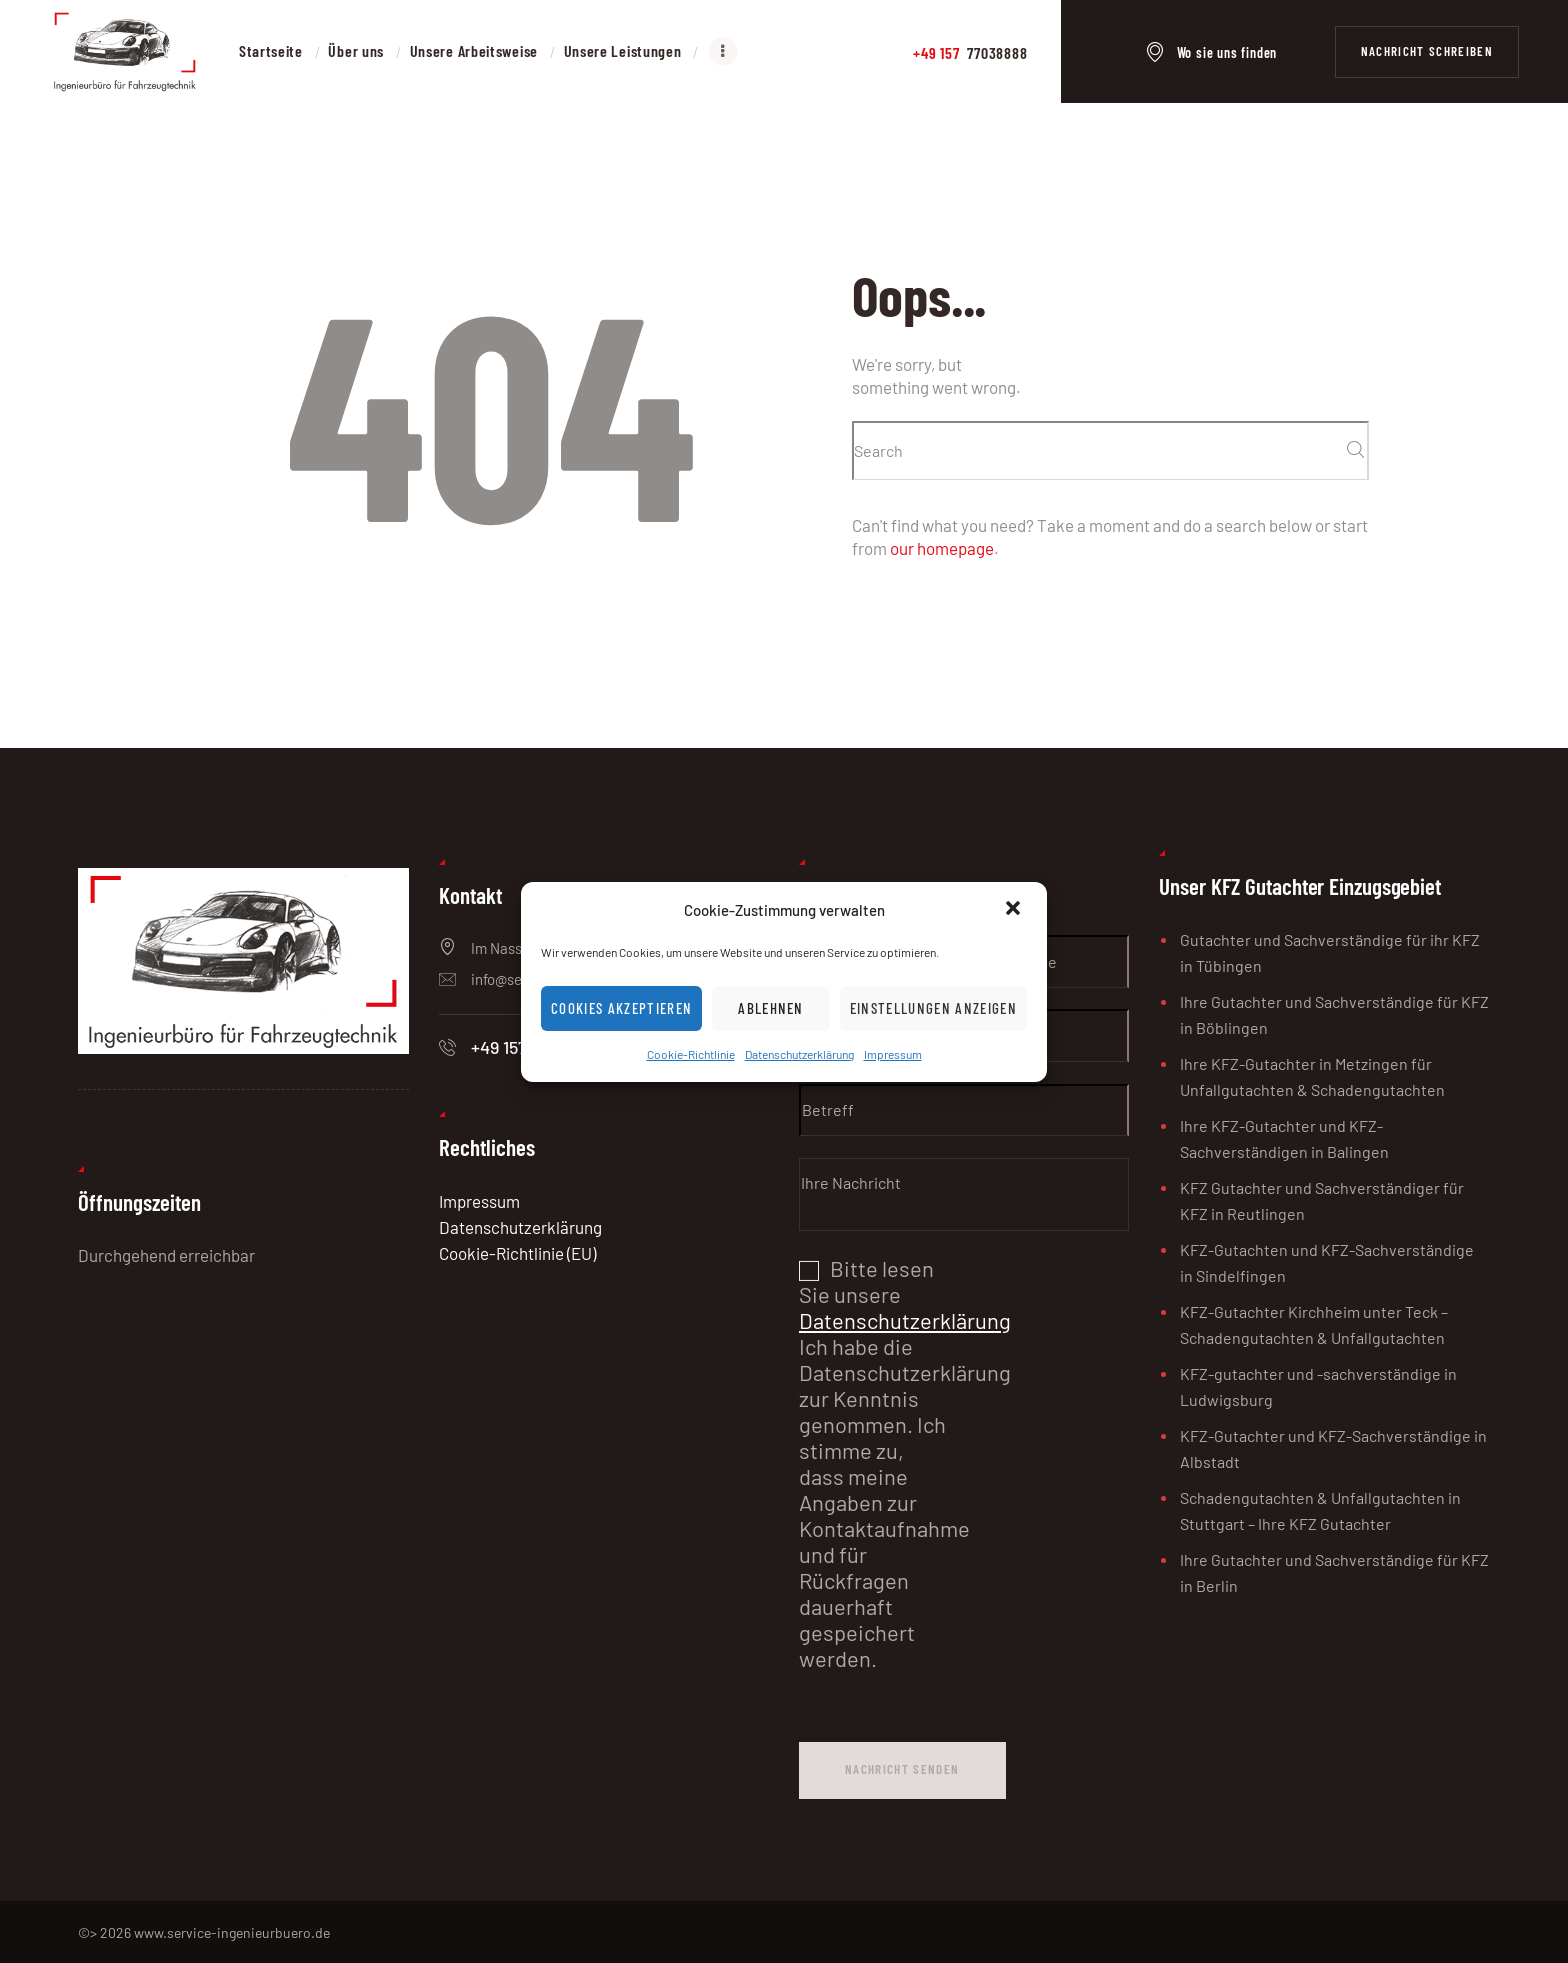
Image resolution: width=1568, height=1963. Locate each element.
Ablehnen (771, 1008)
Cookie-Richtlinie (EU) (517, 1253)
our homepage (942, 548)
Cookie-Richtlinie (691, 1054)
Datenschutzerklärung (799, 1054)
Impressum (893, 1054)
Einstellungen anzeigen (933, 1008)
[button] (1015, 910)
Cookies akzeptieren (621, 1008)
